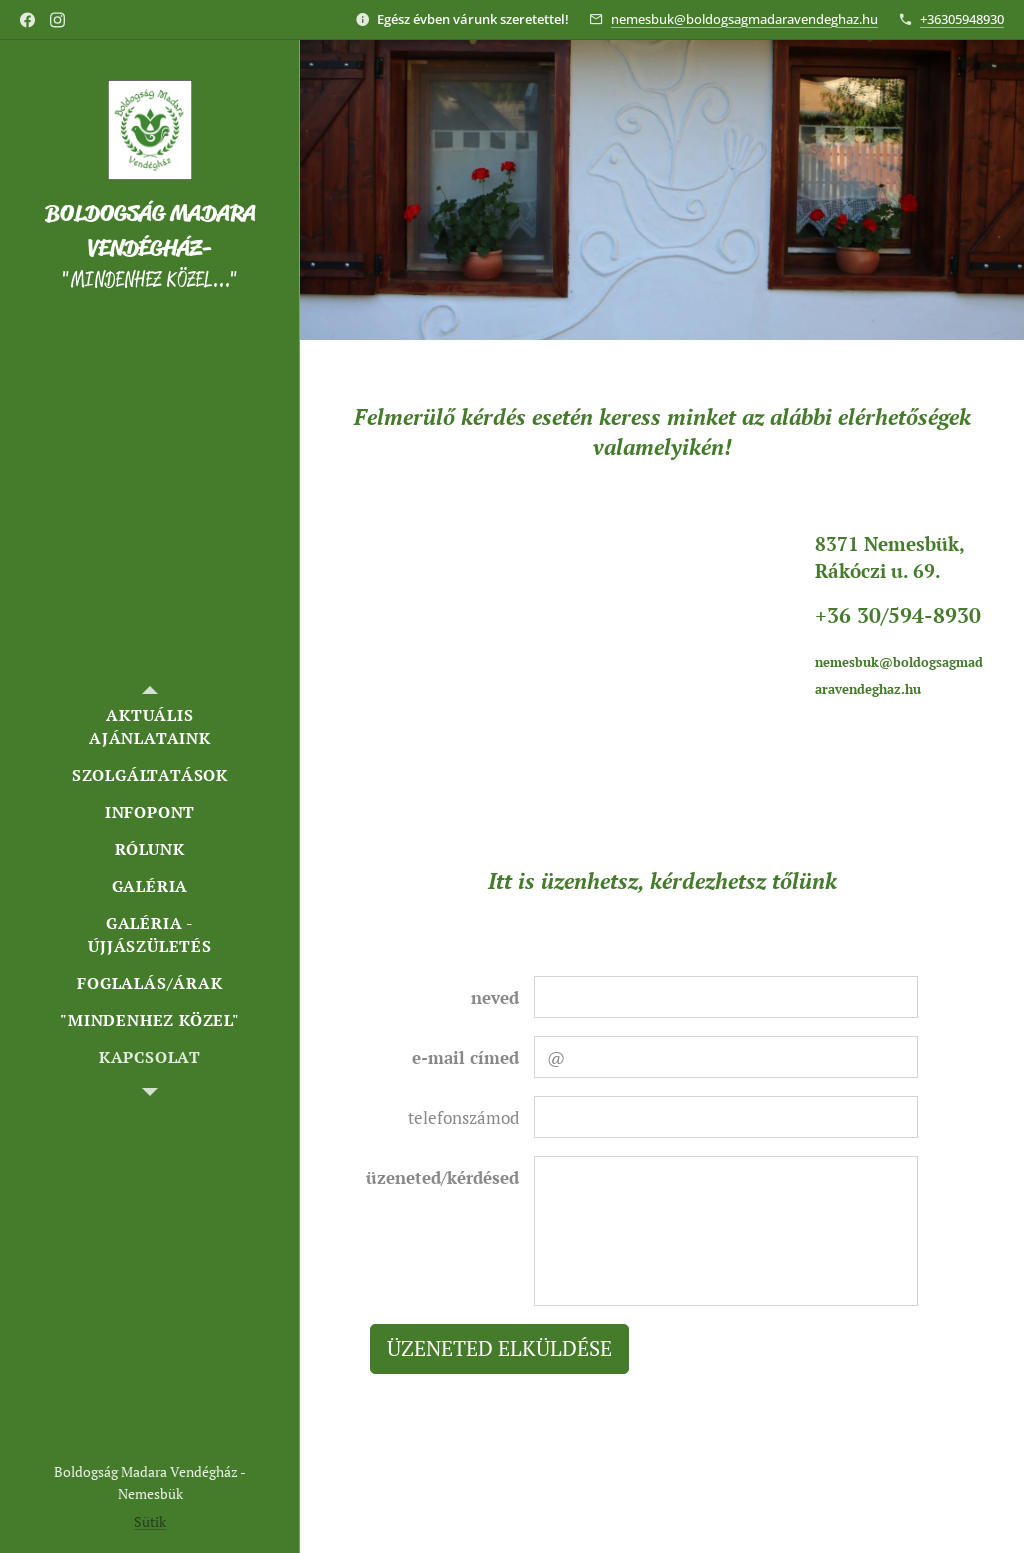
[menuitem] (150, 727)
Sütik (150, 1521)
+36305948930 (962, 19)
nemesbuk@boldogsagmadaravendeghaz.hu (744, 19)
